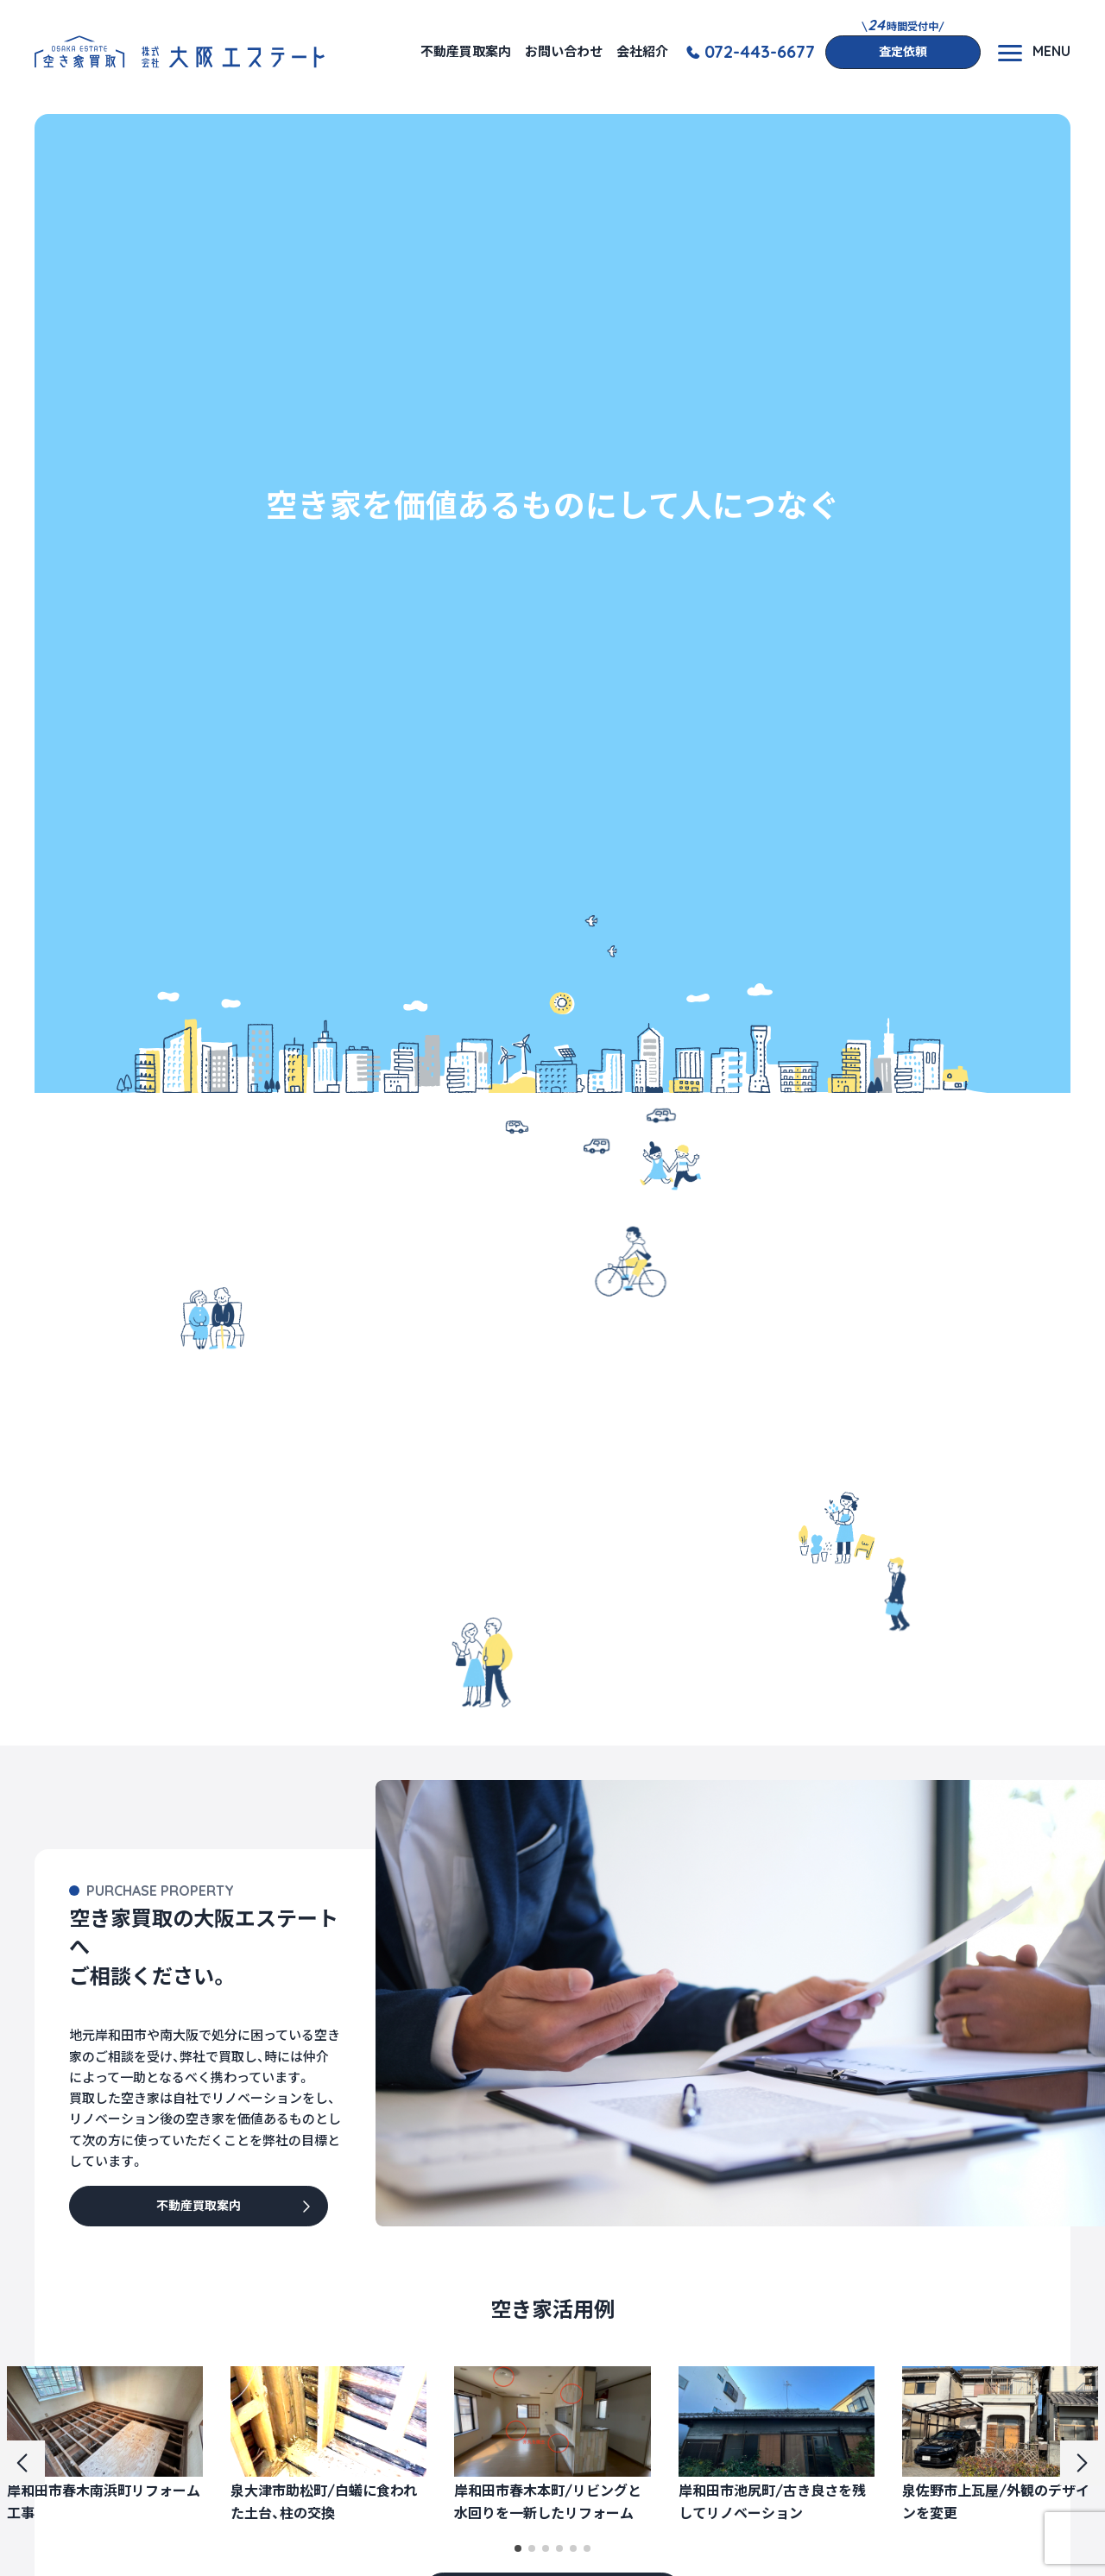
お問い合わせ (564, 51)
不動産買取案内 (465, 51)
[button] (518, 2548)
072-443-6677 (759, 51)
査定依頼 (903, 52)
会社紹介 (642, 51)
